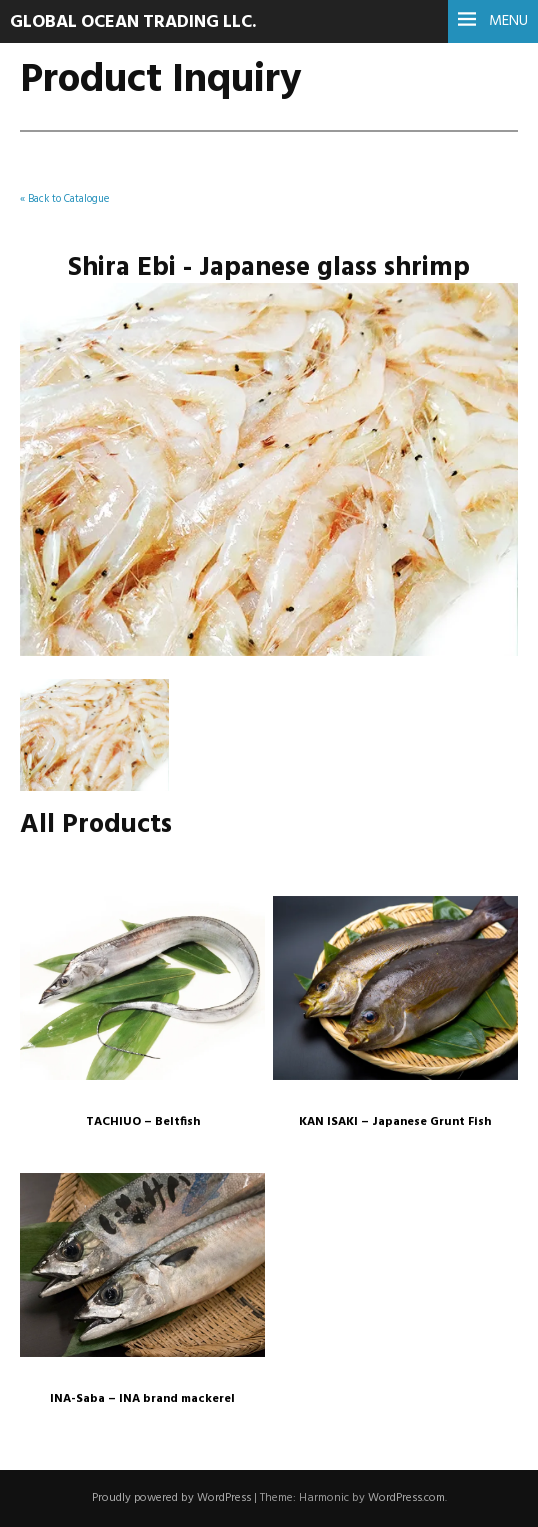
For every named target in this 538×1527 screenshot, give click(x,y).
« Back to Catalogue (64, 199)
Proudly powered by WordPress (171, 1498)
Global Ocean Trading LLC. (133, 22)
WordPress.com (406, 1498)
